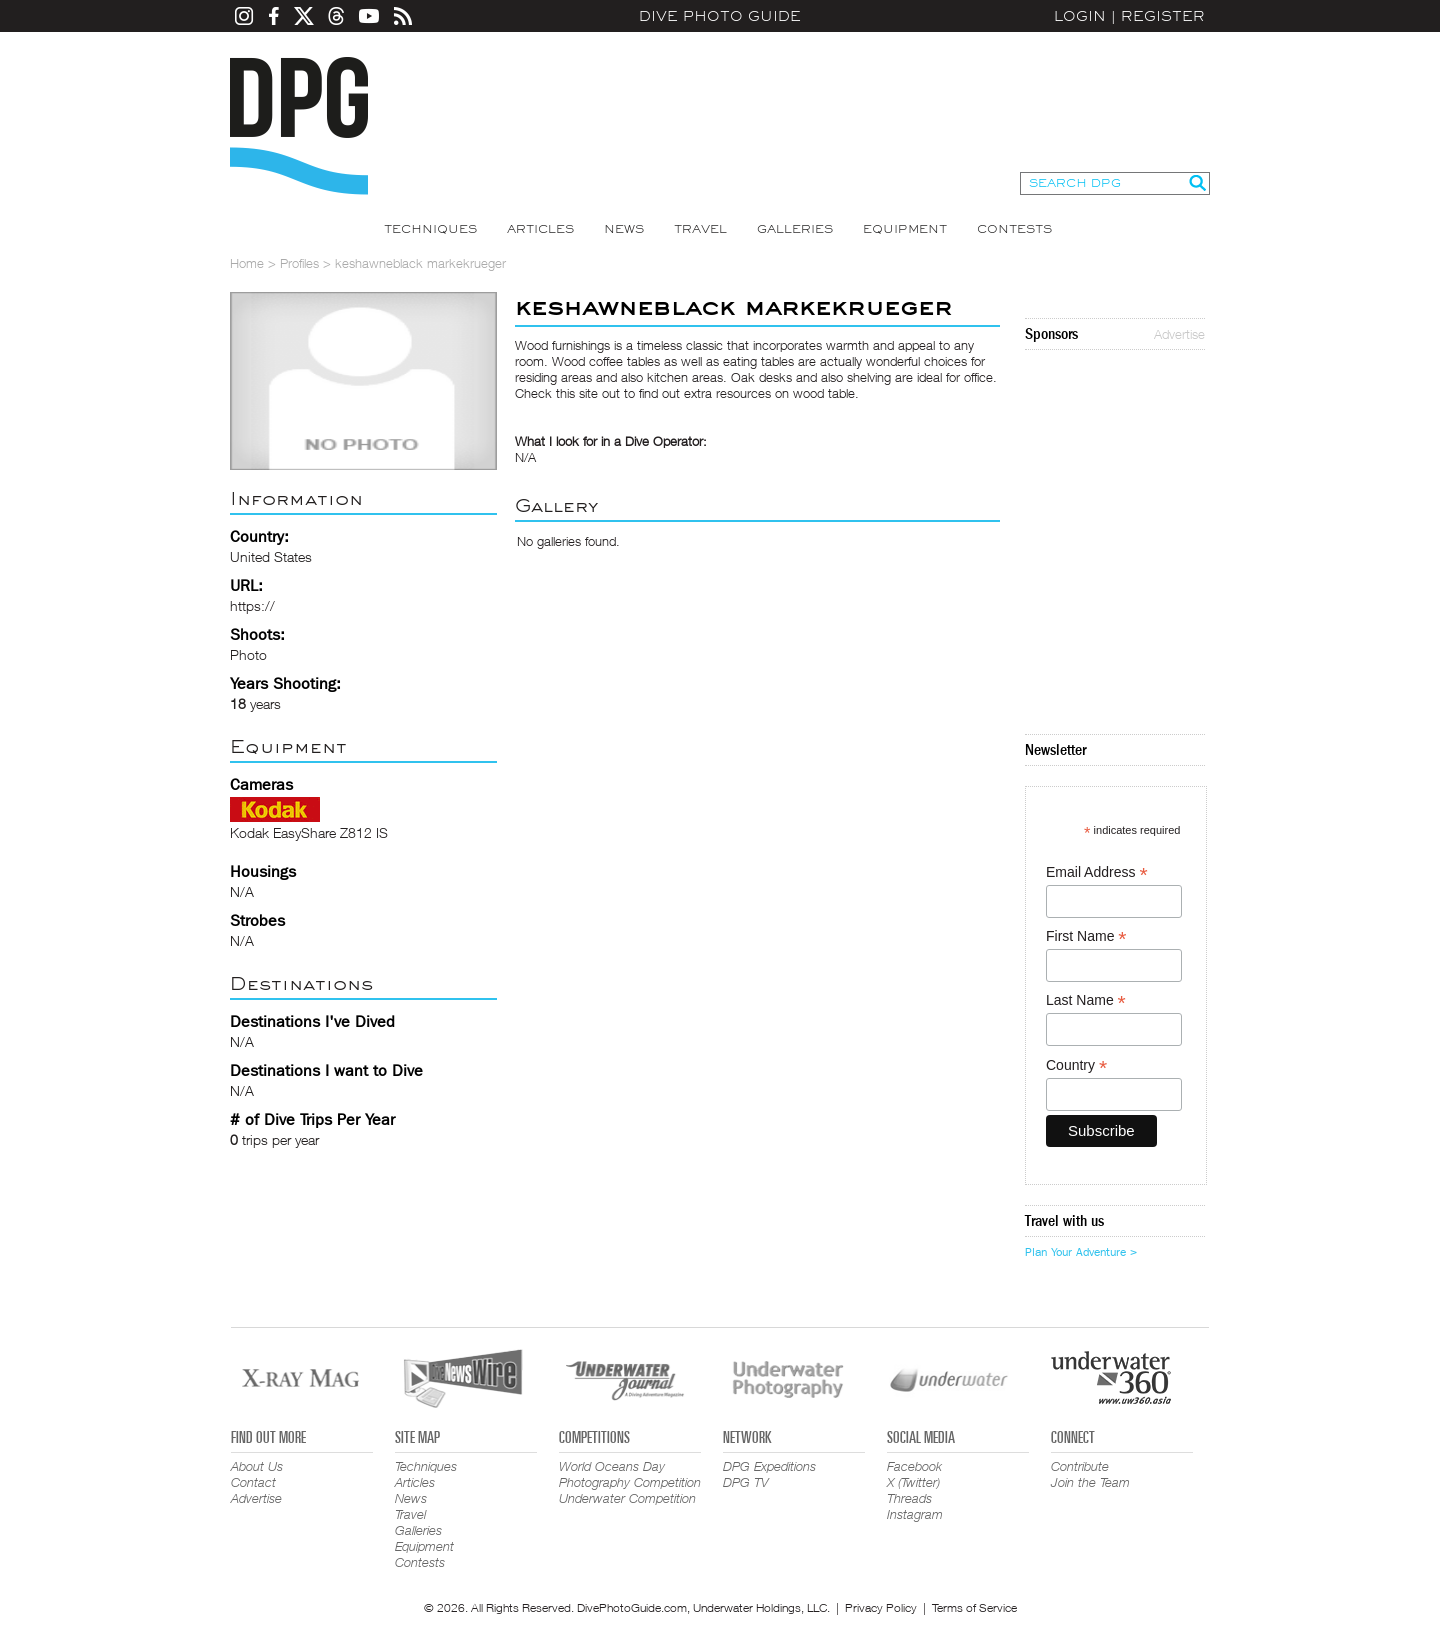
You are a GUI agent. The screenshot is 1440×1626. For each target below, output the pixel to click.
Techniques (430, 229)
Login (1080, 16)
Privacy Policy (881, 1607)
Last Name (1086, 1000)
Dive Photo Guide (720, 16)
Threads (909, 1498)
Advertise (1179, 334)
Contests (1014, 229)
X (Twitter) (913, 1482)
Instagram (915, 1514)
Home (247, 263)
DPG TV (746, 1482)
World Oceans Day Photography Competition (630, 1474)
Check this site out (567, 393)
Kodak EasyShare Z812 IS (309, 832)
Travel (700, 229)
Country (1076, 1065)
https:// (252, 605)
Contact (253, 1482)
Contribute (1080, 1466)
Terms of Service (974, 1607)
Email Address (1097, 872)
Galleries (795, 229)
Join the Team (1090, 1482)
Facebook (914, 1466)
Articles (540, 229)
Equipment (905, 229)
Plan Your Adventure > (1081, 1252)
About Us (257, 1466)
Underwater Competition (627, 1498)
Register (1163, 16)
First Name (1086, 936)
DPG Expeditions (769, 1466)
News (624, 229)
